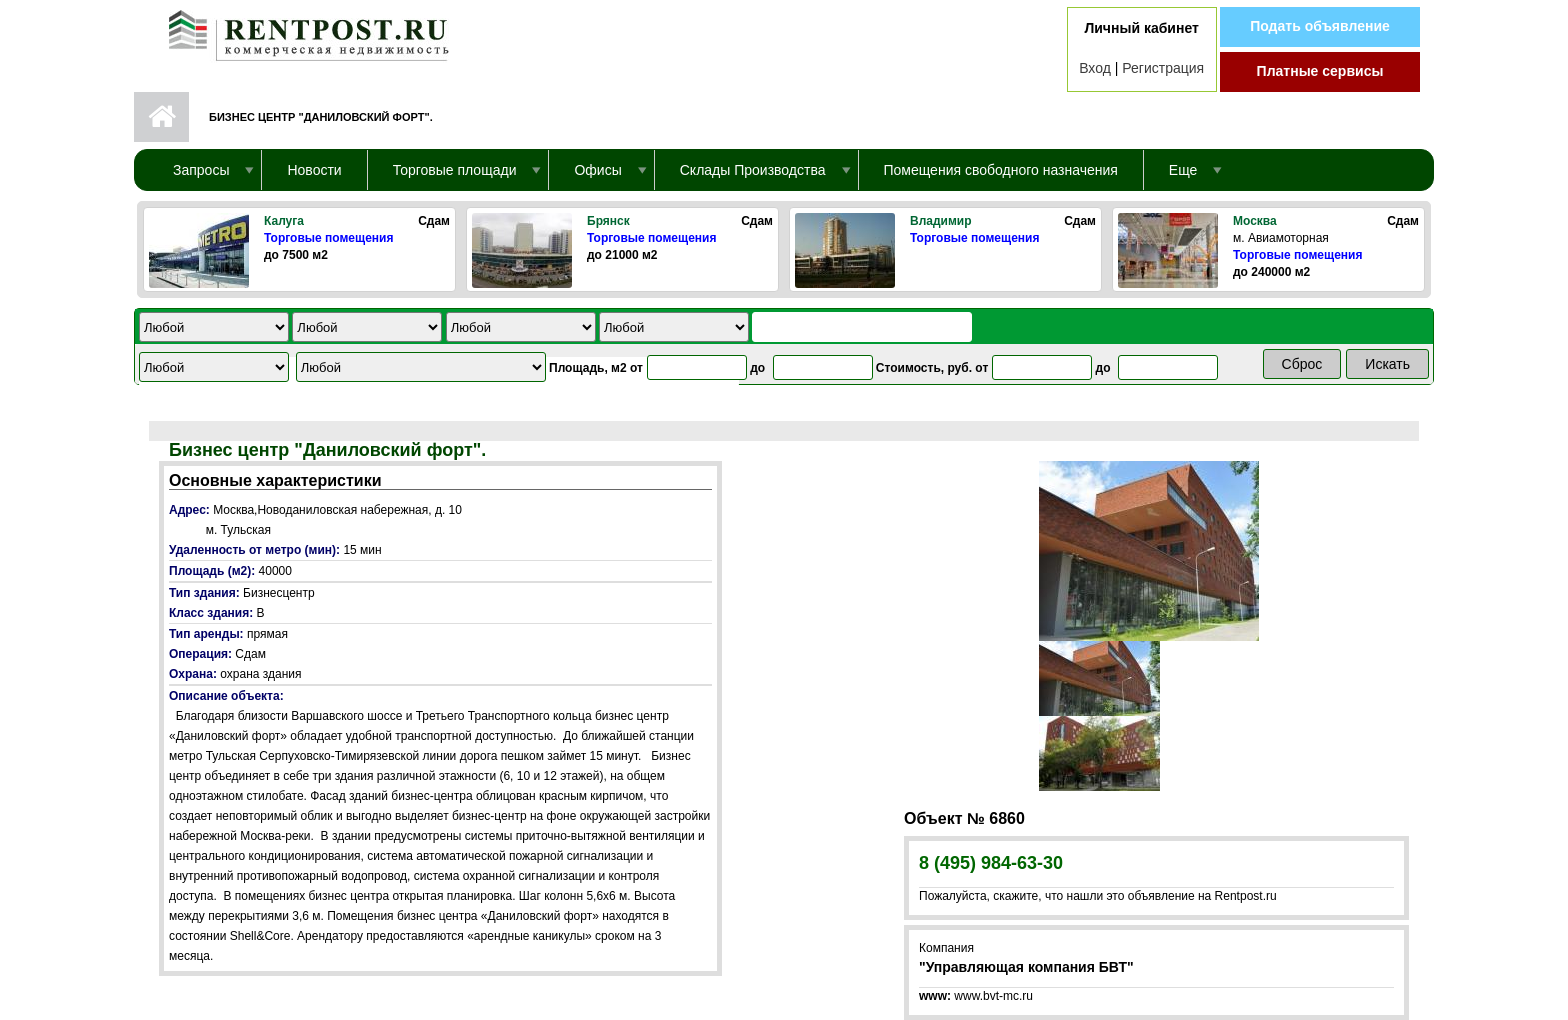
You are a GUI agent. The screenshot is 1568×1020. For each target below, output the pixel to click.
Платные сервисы (1320, 71)
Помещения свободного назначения (1001, 170)
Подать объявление (1320, 26)
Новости (314, 170)
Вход (1095, 68)
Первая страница (161, 117)
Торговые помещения (328, 238)
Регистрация (1163, 68)
